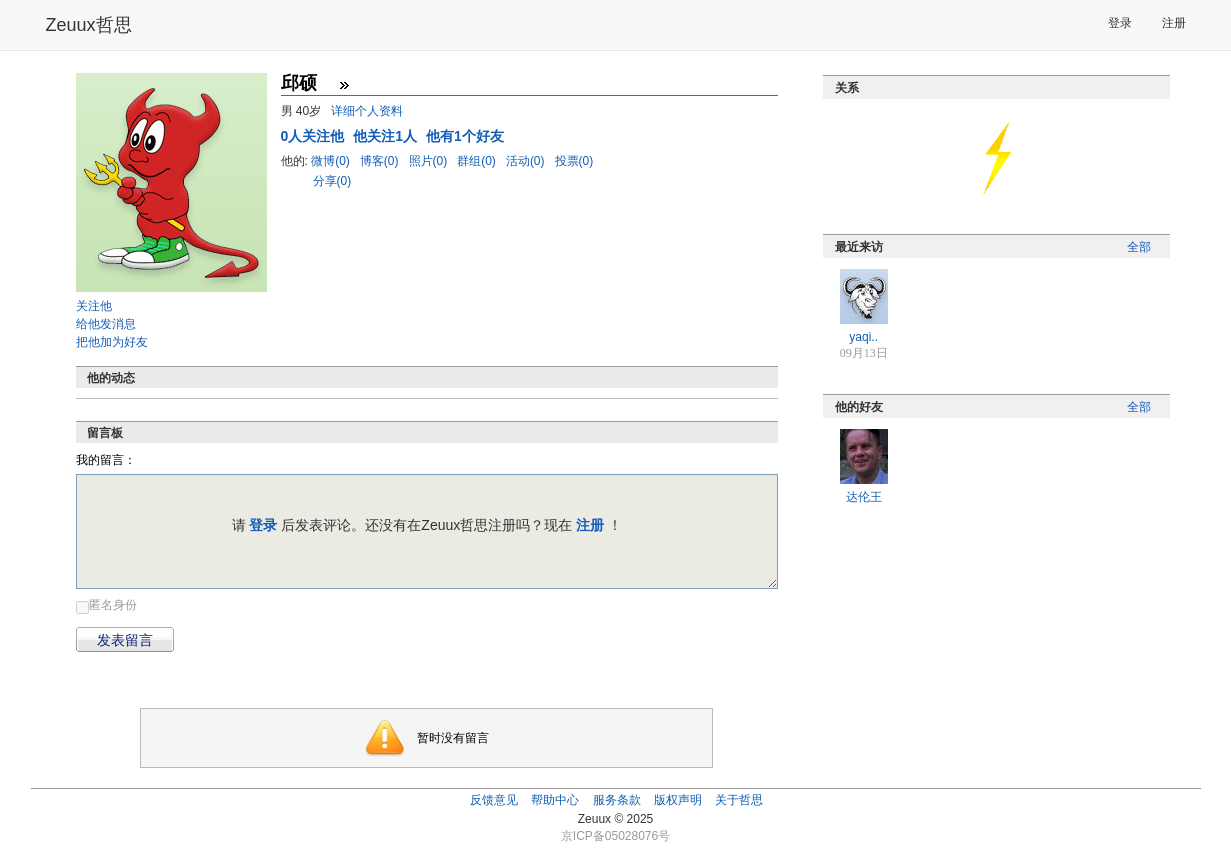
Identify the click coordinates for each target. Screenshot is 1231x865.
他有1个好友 (465, 136)
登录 (1120, 23)
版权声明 (678, 800)
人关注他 (315, 136)
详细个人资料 (367, 111)
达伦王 (864, 497)
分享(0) (332, 181)
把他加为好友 (112, 342)
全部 (1139, 247)
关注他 (94, 306)
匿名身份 (113, 605)
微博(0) (332, 161)
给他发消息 (106, 324)
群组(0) (478, 161)
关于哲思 (739, 800)
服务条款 (617, 800)
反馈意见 (494, 800)
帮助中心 (555, 800)
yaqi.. (863, 337)
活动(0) (527, 161)
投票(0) (574, 161)
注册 (1174, 23)
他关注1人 (387, 136)
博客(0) (381, 161)
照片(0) (430, 161)
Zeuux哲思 (89, 25)
